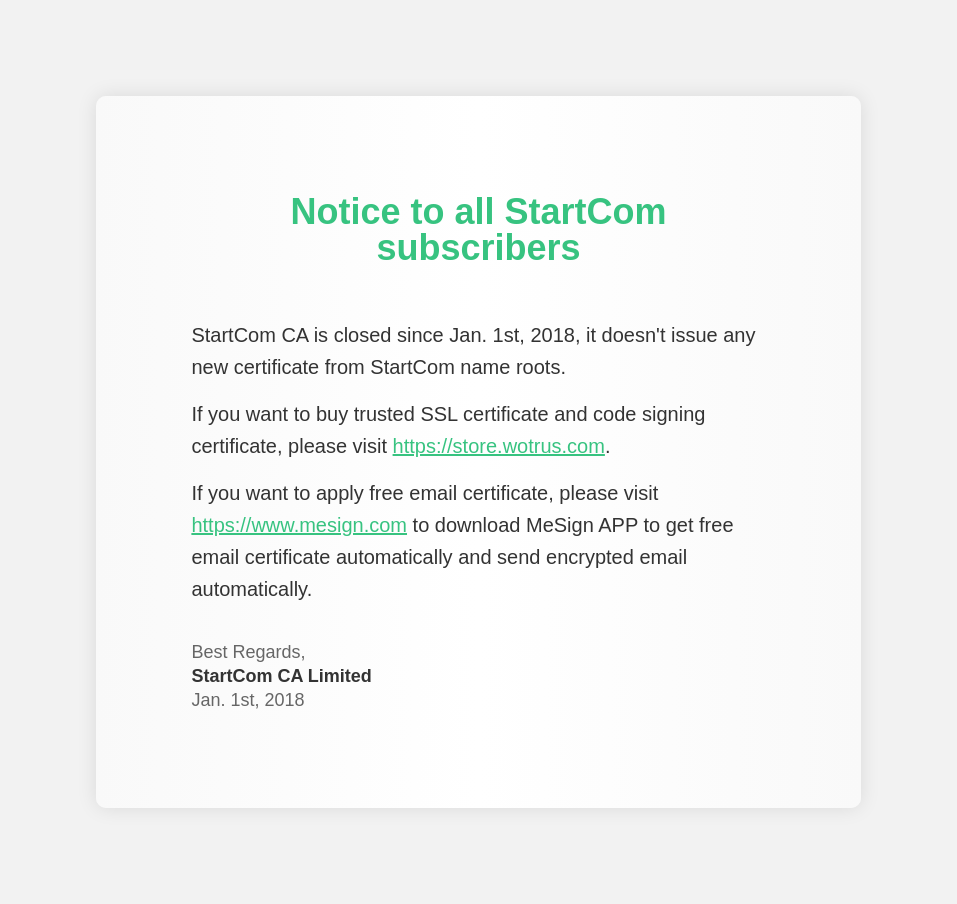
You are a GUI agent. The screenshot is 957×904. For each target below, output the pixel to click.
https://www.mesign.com (299, 525)
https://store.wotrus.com (499, 446)
